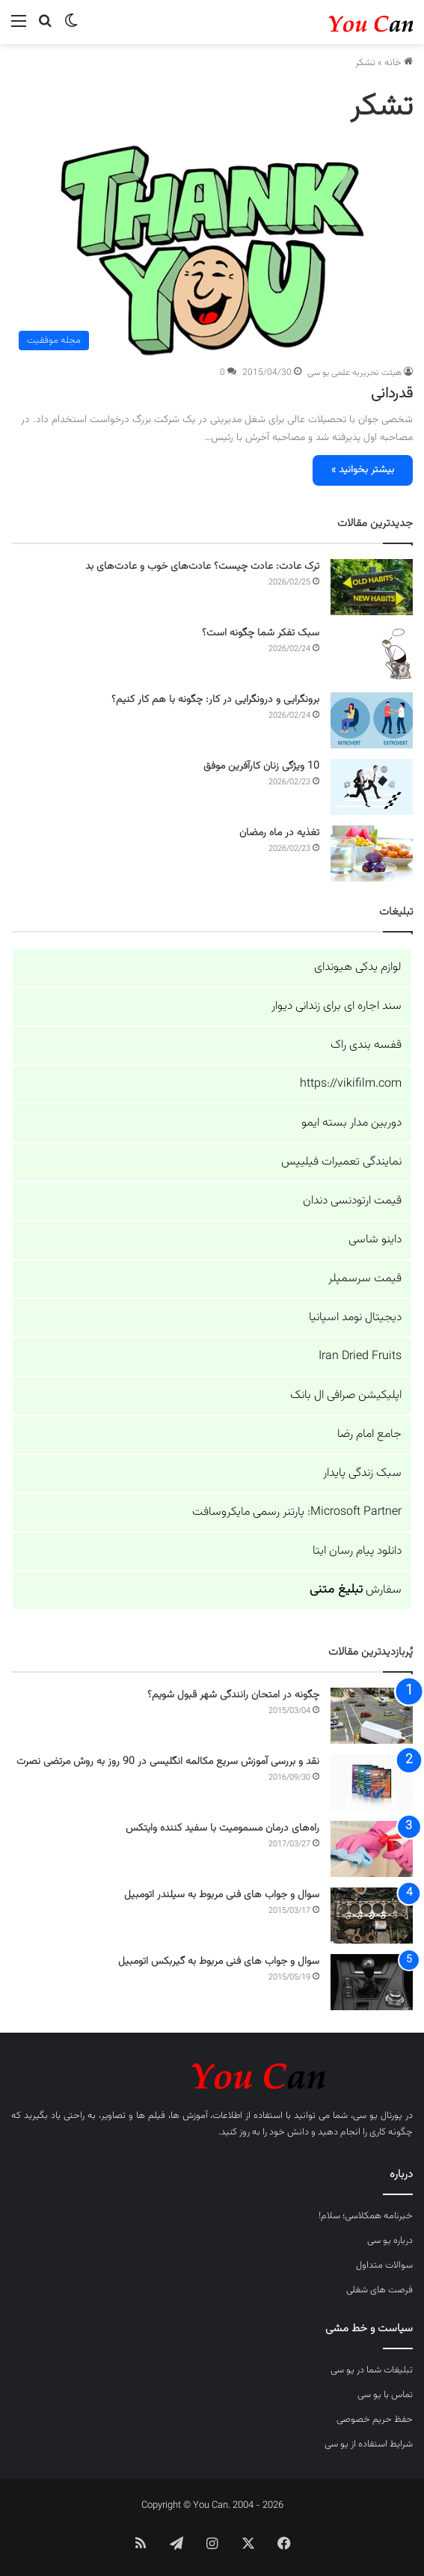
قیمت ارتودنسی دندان (352, 1201)
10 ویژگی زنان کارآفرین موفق (261, 766)
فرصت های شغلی (379, 2290)
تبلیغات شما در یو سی (372, 2370)
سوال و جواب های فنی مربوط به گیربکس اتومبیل (218, 1961)
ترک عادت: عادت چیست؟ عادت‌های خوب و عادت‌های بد (202, 566)
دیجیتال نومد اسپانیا (355, 1317)
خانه (398, 62)
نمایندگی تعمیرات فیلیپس (341, 1162)
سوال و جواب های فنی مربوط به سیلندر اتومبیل (221, 1895)
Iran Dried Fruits (360, 1356)
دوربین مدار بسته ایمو (351, 1123)
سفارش (356, 1590)
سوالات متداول (384, 2265)
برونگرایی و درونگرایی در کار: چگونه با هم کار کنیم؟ (215, 700)
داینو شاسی (375, 1240)
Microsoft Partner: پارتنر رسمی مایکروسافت (297, 1512)
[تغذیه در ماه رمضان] (372, 853)
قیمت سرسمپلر (365, 1279)
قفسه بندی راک (366, 1045)
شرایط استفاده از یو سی (369, 2444)
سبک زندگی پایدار (362, 1473)
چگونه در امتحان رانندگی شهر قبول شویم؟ (233, 1695)
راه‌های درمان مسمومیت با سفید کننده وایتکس (222, 1828)
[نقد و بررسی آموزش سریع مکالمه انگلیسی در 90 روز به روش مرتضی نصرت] (372, 1782)
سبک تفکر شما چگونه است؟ (260, 633)
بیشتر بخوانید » (362, 470)
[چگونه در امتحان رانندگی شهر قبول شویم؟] (372, 1716)
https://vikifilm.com (351, 1084)
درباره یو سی (390, 2240)
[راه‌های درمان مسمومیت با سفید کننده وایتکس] (372, 1849)
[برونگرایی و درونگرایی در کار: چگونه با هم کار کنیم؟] (372, 720)
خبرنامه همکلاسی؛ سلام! (366, 2216)
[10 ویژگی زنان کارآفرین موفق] (372, 787)
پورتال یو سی (377, 2115)
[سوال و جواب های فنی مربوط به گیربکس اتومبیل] (372, 1982)
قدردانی (392, 394)
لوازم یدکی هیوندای (358, 967)
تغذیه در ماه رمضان (279, 833)
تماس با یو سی (385, 2394)
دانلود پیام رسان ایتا (357, 1551)
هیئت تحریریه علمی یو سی (354, 372)
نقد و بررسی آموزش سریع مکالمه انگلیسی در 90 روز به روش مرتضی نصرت (167, 1762)
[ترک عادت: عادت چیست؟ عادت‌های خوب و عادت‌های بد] (372, 587)
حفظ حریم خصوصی (375, 2419)
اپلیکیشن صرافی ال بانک (346, 1395)
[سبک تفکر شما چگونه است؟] (372, 654)
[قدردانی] (212, 251)
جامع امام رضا (369, 1434)
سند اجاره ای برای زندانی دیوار (336, 1006)
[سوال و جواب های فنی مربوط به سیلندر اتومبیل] (372, 1915)
